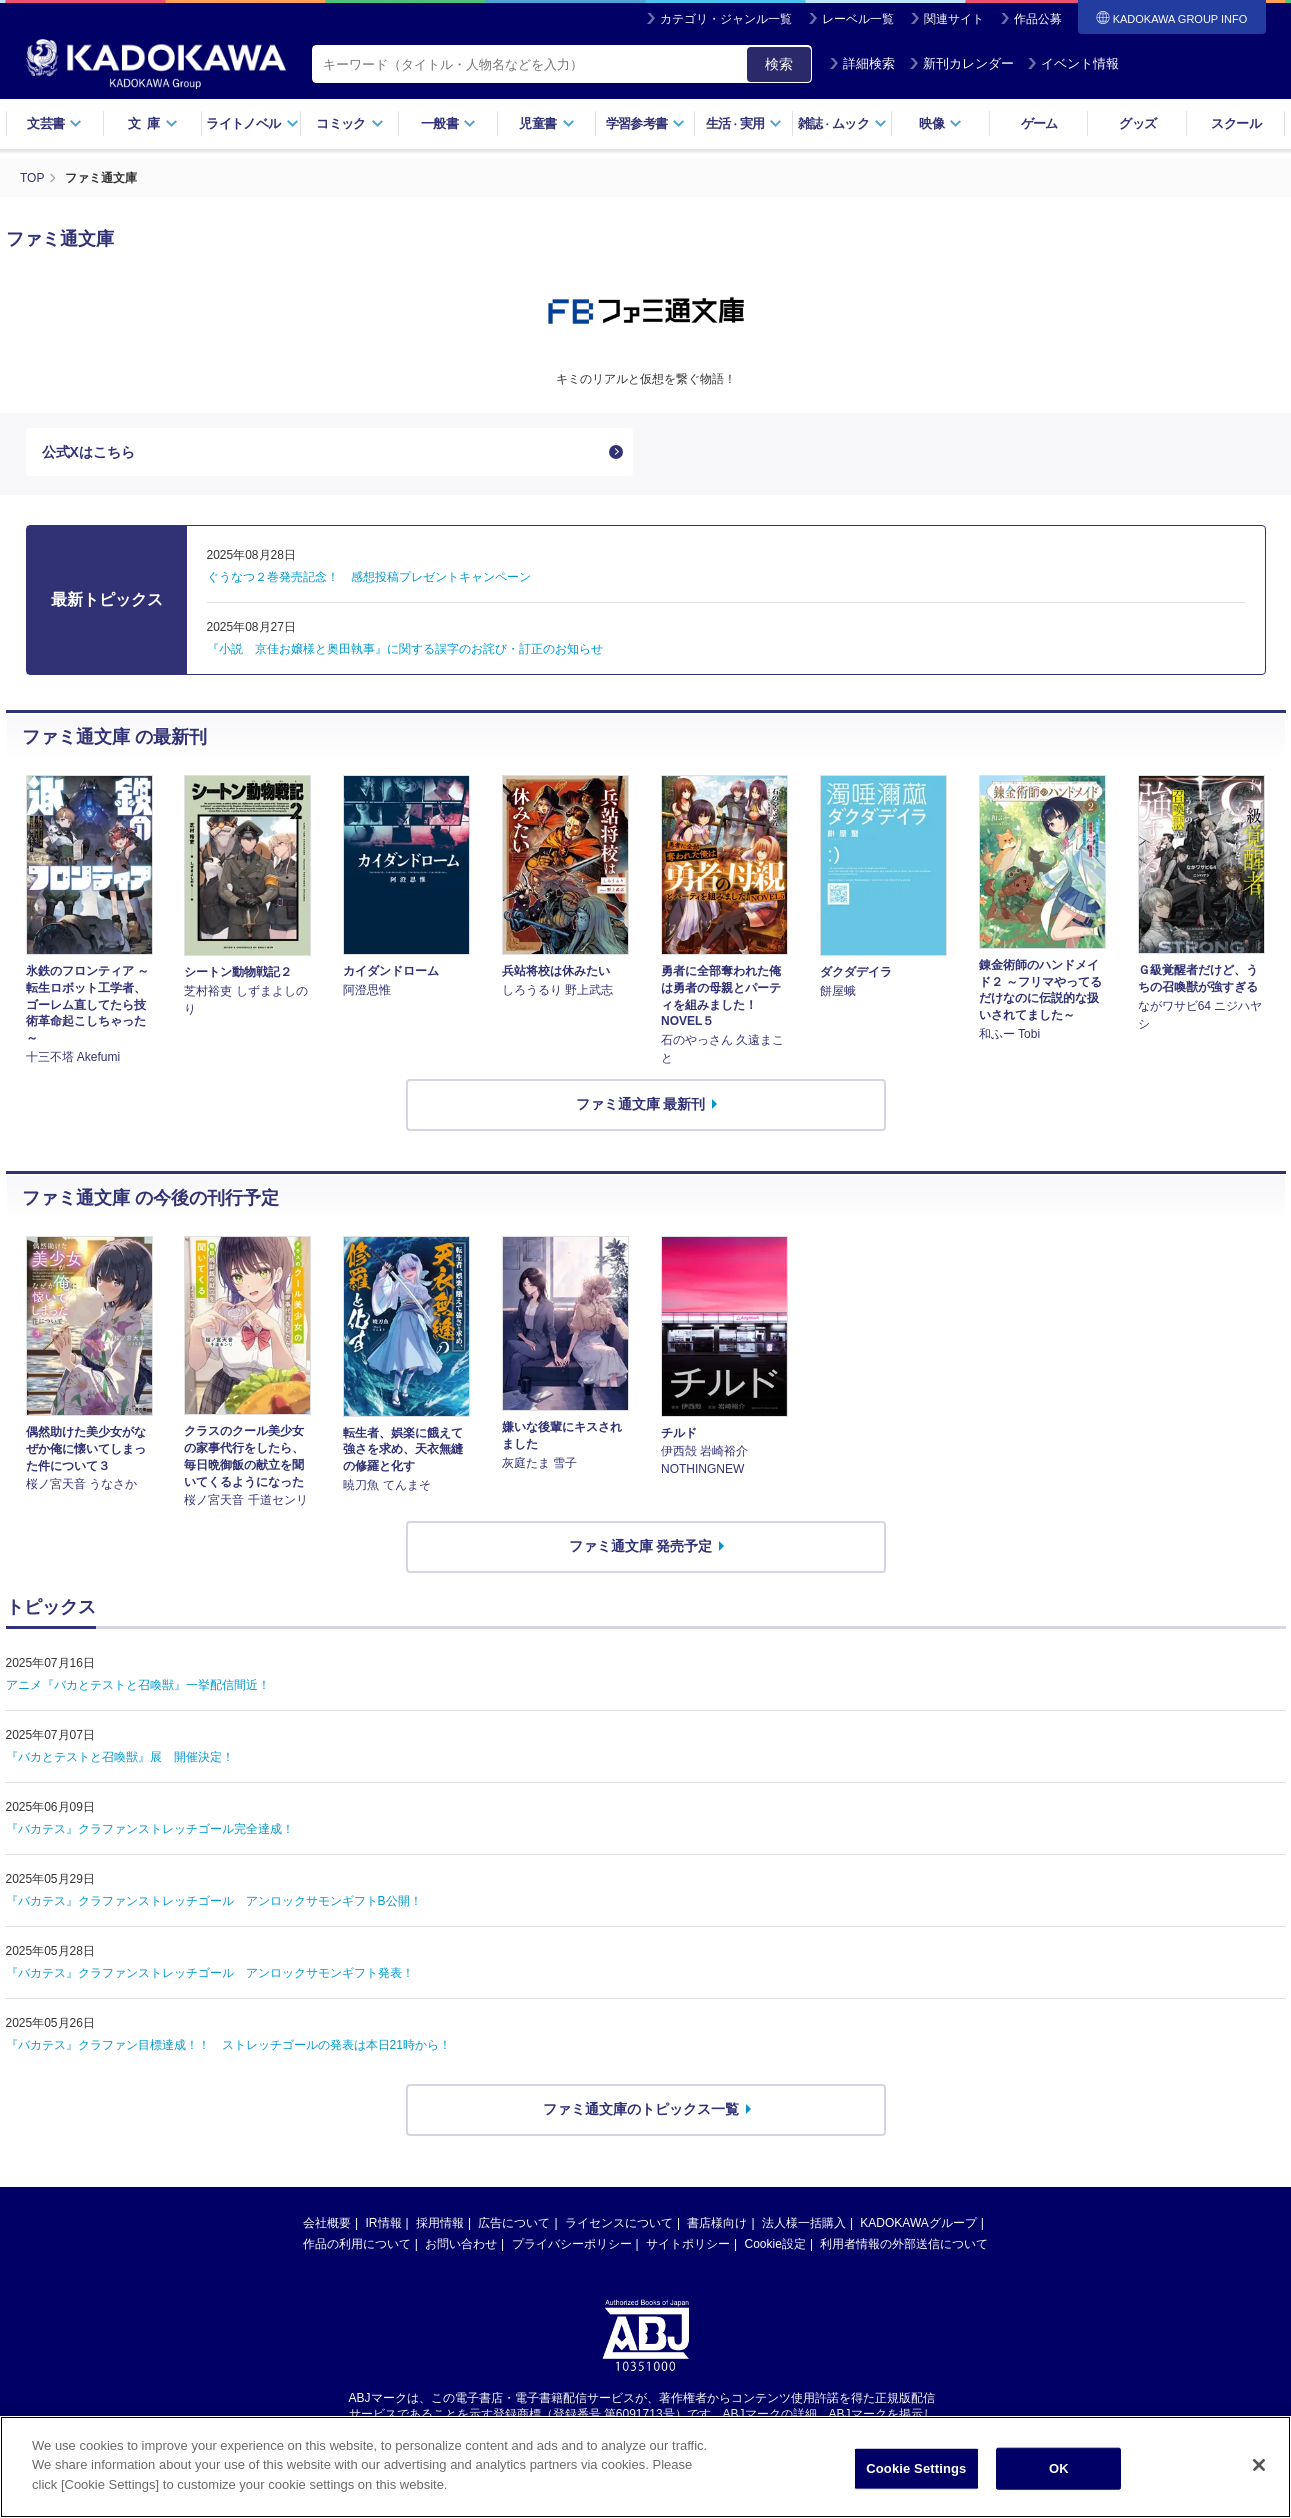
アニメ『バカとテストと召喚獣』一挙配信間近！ (138, 1685)
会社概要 (327, 2223)
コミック (349, 123)
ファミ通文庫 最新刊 (641, 1104)
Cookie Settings (916, 2483)
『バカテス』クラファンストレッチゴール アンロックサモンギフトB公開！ (214, 1901)
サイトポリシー (688, 2244)
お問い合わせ (461, 2244)
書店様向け (717, 2223)
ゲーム (1039, 123)
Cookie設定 (775, 2244)
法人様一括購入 (804, 2223)
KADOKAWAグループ (918, 2223)
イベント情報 (1073, 63)
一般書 (448, 123)
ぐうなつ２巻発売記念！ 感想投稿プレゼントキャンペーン (369, 577)
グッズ (1137, 123)
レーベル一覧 (858, 19)
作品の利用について (357, 2244)
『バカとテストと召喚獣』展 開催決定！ (120, 1757)
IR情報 (384, 2223)
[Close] (1259, 2481)
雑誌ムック (842, 123)
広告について (514, 2223)
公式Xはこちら (88, 452)
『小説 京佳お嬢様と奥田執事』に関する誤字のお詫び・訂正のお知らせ (405, 649)
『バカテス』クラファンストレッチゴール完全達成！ (150, 1829)
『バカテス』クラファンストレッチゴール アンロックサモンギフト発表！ (210, 1973)
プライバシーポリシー (572, 2244)
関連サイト (954, 19)
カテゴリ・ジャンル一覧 (726, 19)
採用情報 (440, 2223)
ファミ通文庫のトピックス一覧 (641, 2109)
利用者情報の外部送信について (904, 2244)
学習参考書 (646, 123)
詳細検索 (862, 63)
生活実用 (744, 123)
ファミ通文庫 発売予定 (641, 1546)
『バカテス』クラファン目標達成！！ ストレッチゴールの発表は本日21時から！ (228, 2045)
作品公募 (1038, 19)
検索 (779, 64)
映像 (940, 123)
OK (1059, 2483)
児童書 (546, 123)
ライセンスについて (619, 2223)
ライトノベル (252, 123)
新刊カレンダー (961, 63)
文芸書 (54, 123)
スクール (1235, 123)
